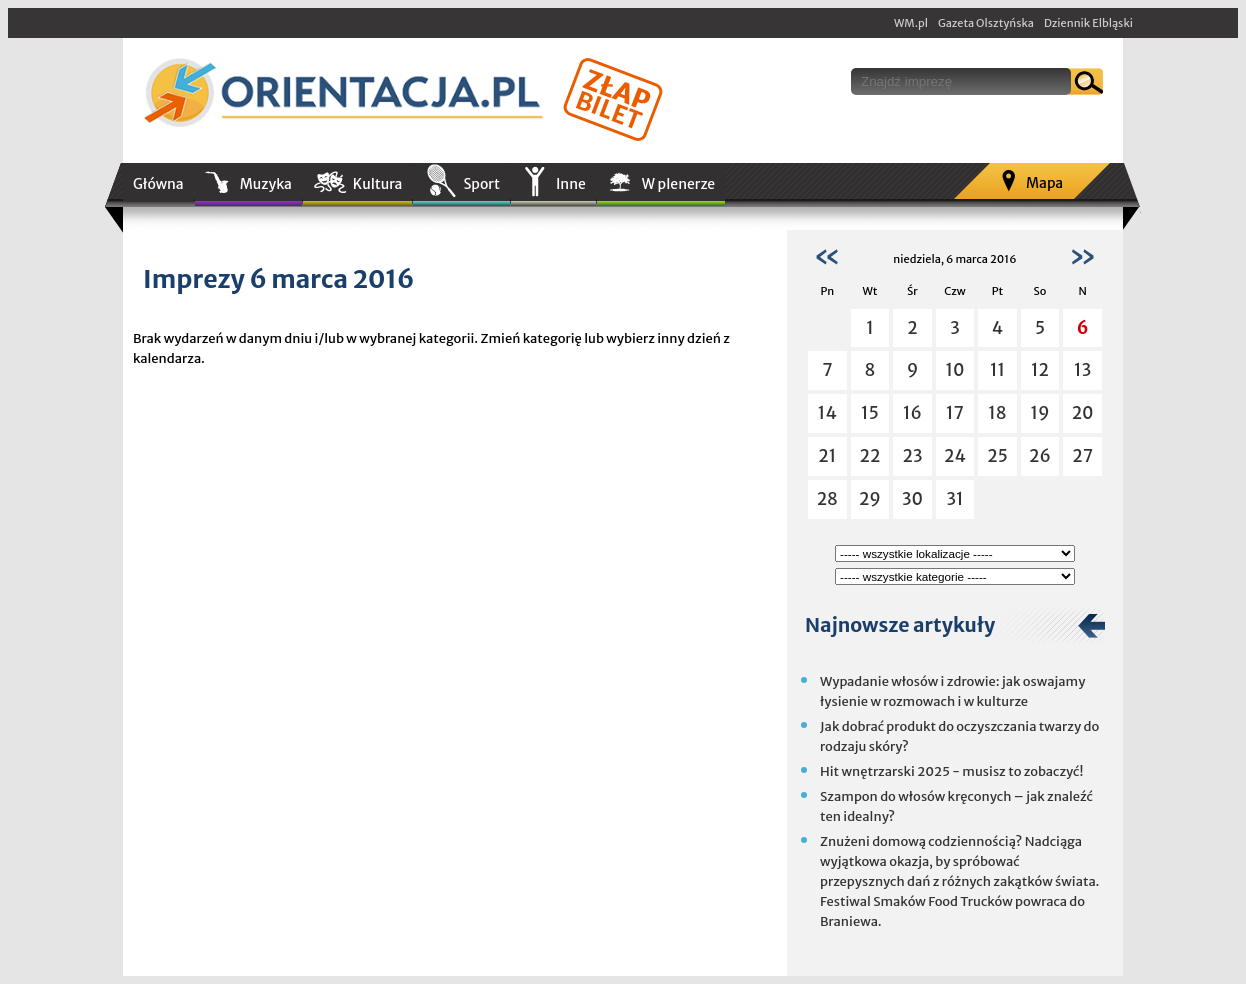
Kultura (378, 184)
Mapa (1044, 183)
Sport (481, 184)
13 (1082, 370)
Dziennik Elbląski (1088, 23)
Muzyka (266, 184)
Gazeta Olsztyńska (986, 23)
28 (827, 499)
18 (997, 413)
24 (955, 456)
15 (870, 413)
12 (1040, 370)
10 (954, 370)
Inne (571, 184)
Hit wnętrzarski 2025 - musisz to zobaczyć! (951, 771)
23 (912, 456)
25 (997, 456)
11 (997, 370)
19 (1039, 413)
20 (1083, 413)
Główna (158, 184)
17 (955, 413)
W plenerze (678, 184)
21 (827, 456)
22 (869, 456)
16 (912, 413)
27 (1082, 456)
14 (827, 413)
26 (1040, 456)
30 (912, 499)
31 (954, 499)
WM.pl (911, 23)
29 (870, 499)
